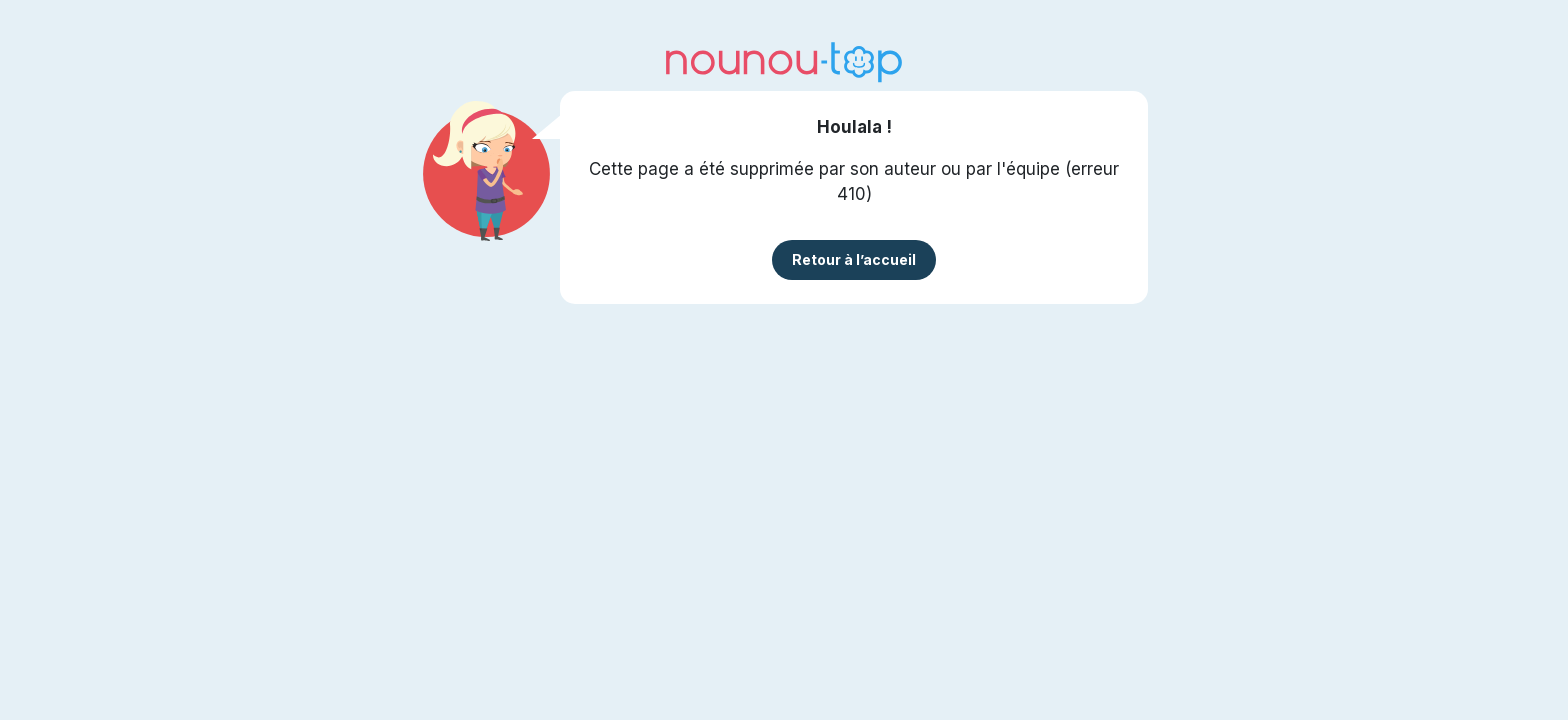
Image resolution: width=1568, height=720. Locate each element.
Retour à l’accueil (854, 259)
